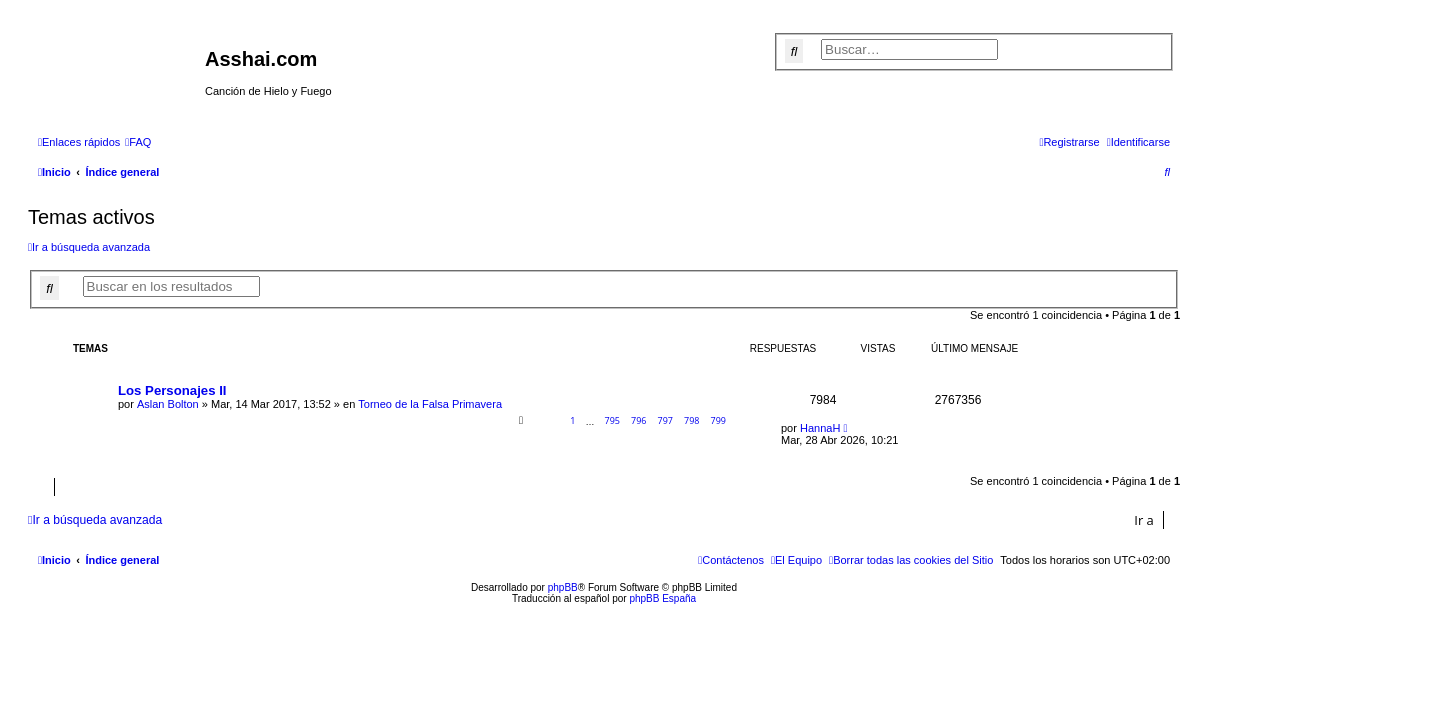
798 (691, 420)
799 (718, 420)
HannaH (820, 428)
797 (665, 420)
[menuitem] (138, 142)
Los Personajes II (172, 390)
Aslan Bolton (168, 404)
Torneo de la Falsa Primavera (430, 404)
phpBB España (662, 598)
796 (638, 420)
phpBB (563, 587)
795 (611, 420)
